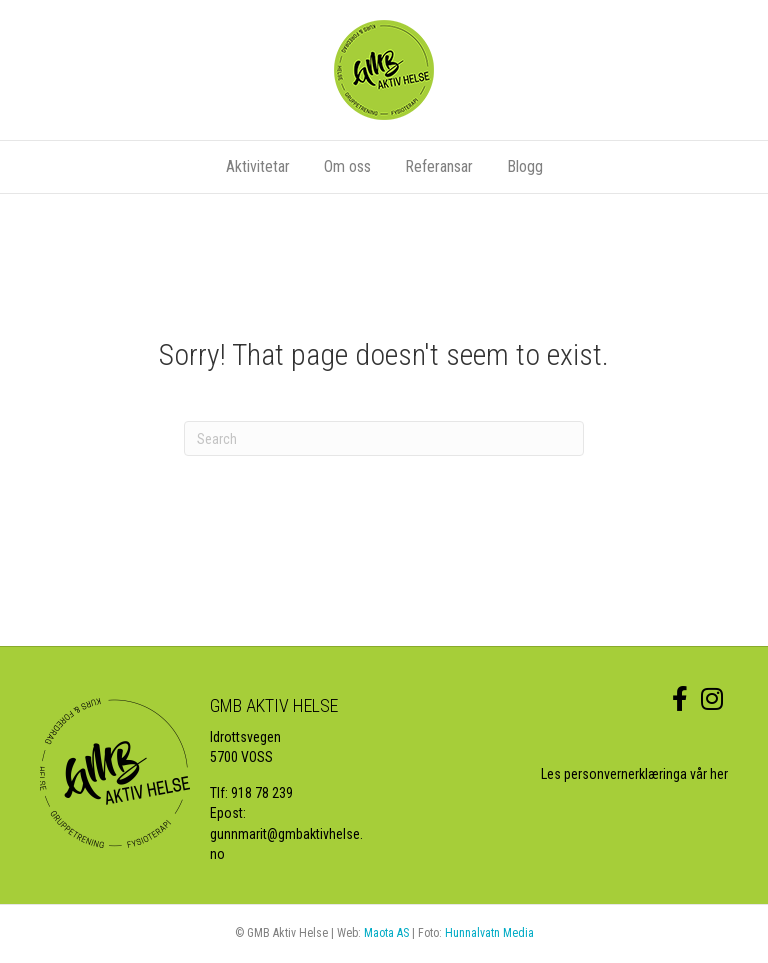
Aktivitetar (258, 166)
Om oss (347, 166)
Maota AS (386, 933)
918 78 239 (262, 793)
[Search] (384, 438)
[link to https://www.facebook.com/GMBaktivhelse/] (680, 699)
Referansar (439, 166)
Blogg (525, 166)
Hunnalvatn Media (489, 933)
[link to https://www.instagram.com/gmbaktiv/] (712, 699)
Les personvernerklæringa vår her (634, 774)
